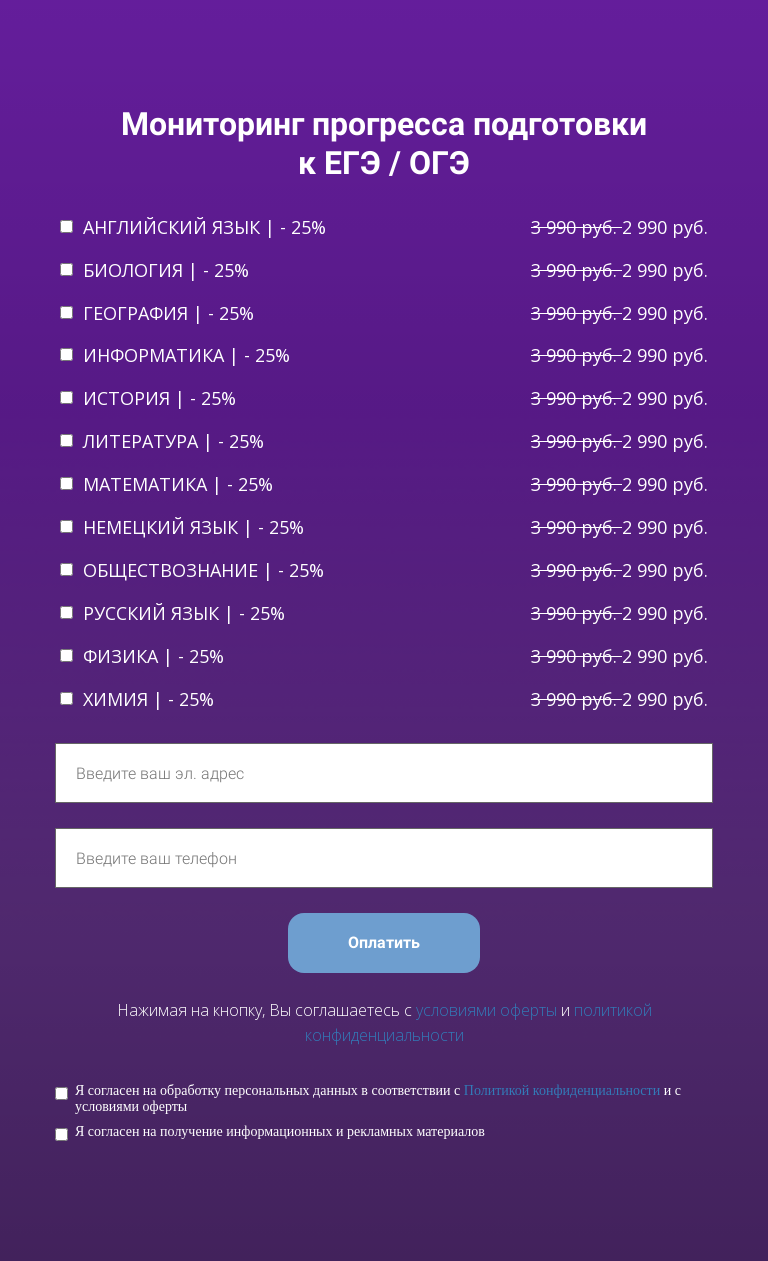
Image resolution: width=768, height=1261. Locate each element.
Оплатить (384, 942)
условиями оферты (486, 1010)
